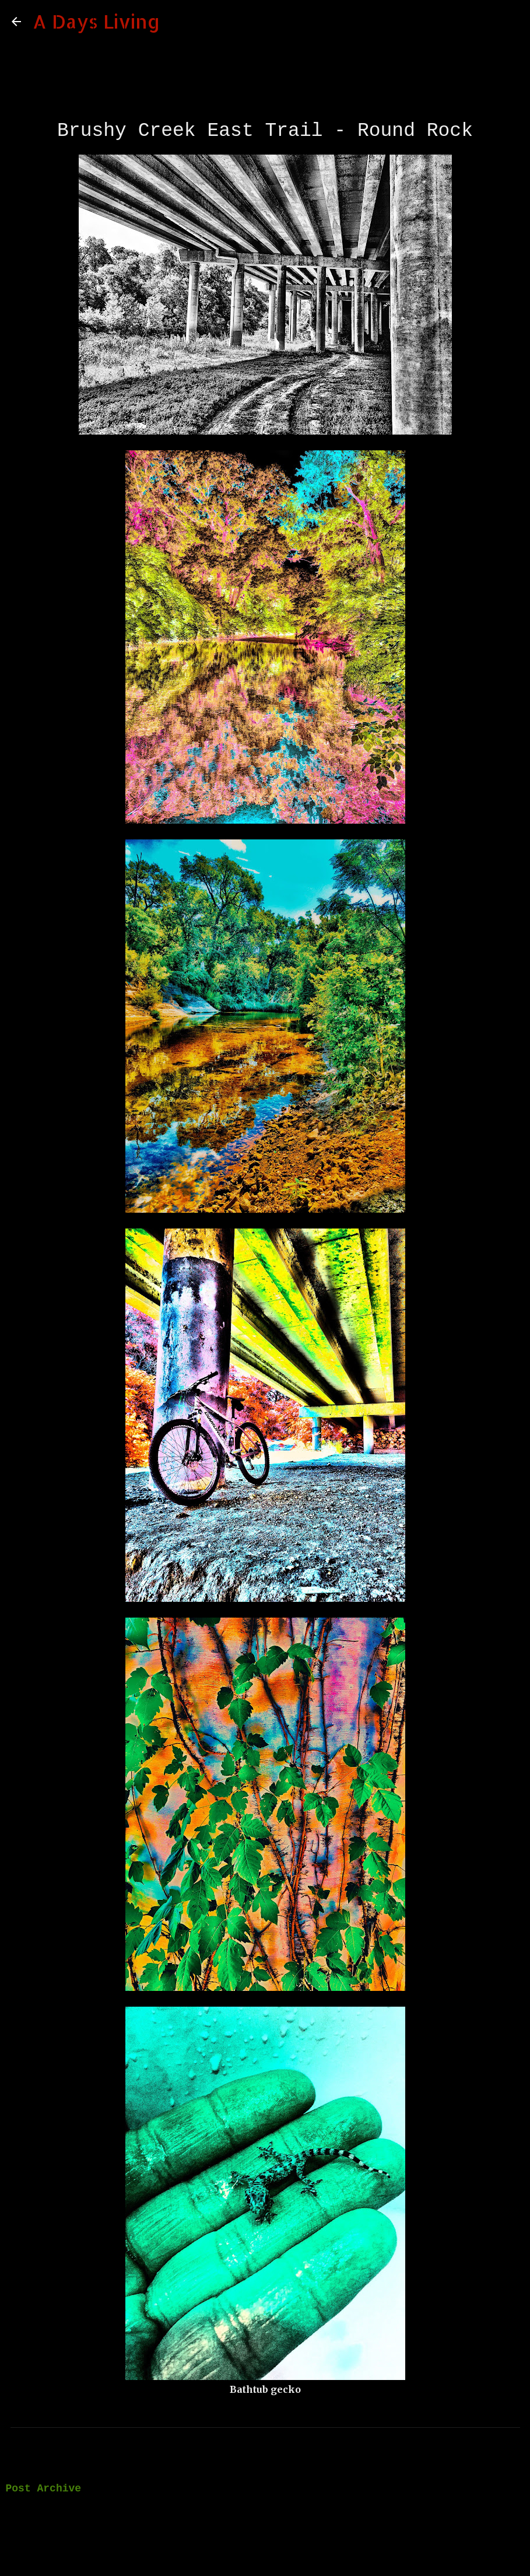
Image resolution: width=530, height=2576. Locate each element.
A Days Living (96, 21)
